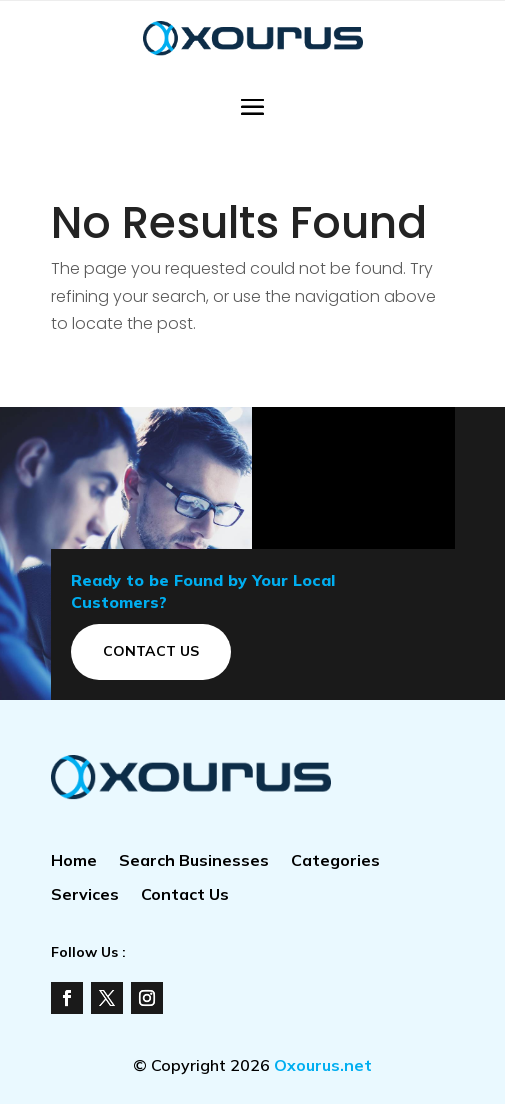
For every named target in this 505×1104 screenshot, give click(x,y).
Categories (335, 861)
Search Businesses (194, 861)
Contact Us (151, 651)
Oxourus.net (323, 1065)
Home (74, 861)
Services (85, 895)
